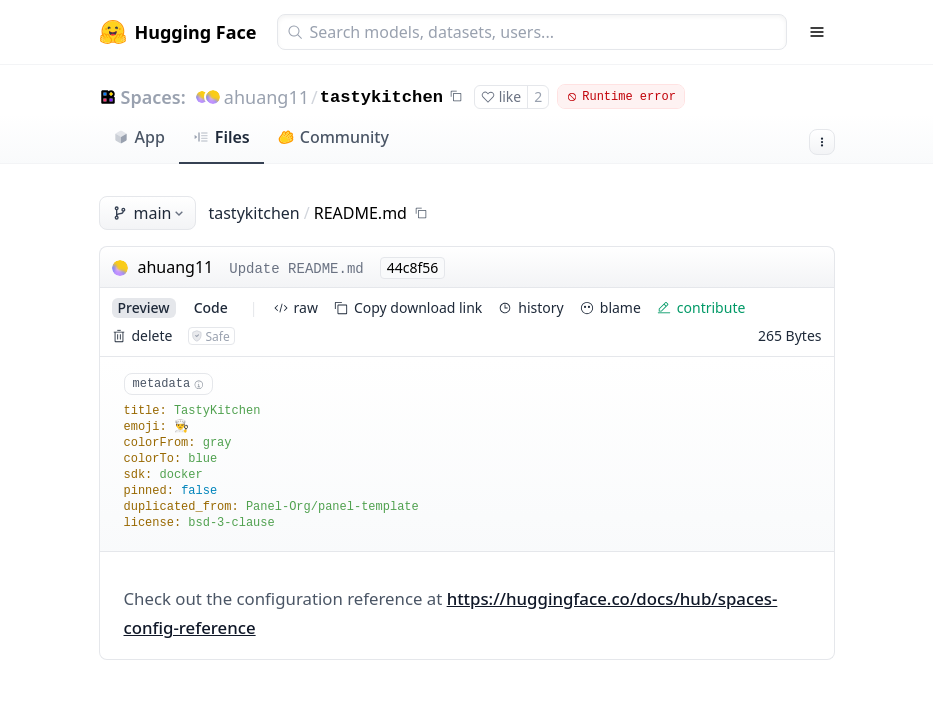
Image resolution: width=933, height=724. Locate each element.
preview (144, 307)
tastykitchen (381, 97)
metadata (168, 384)
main (150, 213)
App (139, 137)
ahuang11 (266, 97)
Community (333, 137)
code (211, 307)
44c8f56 (413, 267)
